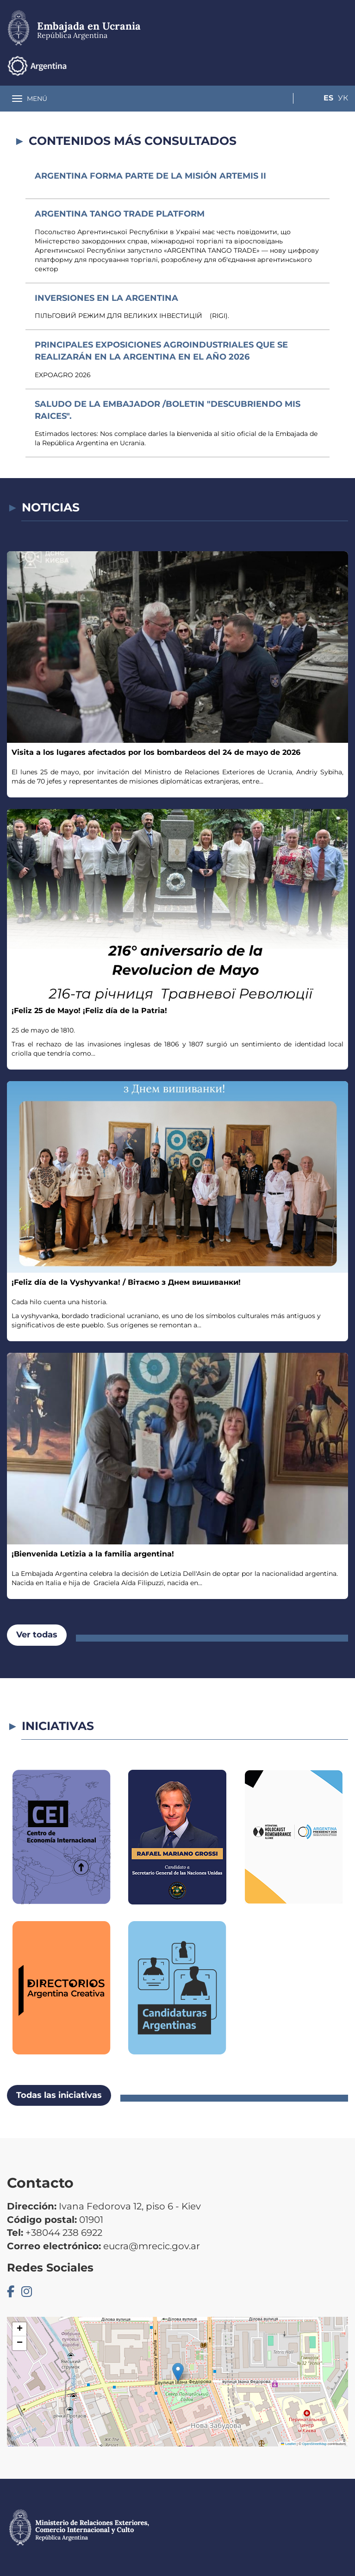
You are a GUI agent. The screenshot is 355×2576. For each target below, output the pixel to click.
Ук (343, 65)
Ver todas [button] (36, 1635)
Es (325, 65)
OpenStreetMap (314, 2444)
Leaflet (288, 2444)
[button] (178, 2372)
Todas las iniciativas (59, 2095)
